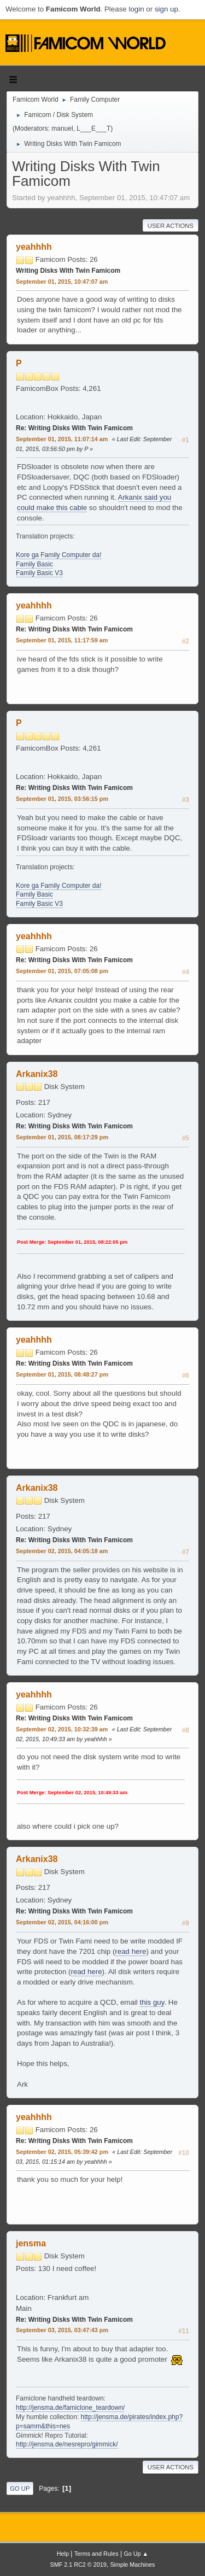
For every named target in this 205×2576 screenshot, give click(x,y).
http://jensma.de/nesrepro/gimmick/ (67, 2444)
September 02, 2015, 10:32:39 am (62, 1729)
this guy (151, 2002)
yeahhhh (34, 246)
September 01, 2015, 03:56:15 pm (62, 798)
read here (130, 1951)
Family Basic (34, 564)
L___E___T (93, 128)
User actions (171, 226)
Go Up (20, 2488)
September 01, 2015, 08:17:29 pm (62, 1137)
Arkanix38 (36, 1074)
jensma (31, 2243)
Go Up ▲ (136, 2553)
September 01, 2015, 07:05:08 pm (62, 971)
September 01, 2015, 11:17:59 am (62, 640)
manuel (62, 128)
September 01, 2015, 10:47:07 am (62, 281)
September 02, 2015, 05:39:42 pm (62, 2151)
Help (63, 2553)
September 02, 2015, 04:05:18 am (62, 1551)
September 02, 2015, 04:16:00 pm (62, 1922)
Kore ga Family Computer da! (59, 555)
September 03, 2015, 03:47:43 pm (62, 2330)
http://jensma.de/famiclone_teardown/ (70, 2407)
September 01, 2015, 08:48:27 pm (62, 1374)
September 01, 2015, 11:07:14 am (62, 439)
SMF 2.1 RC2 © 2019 (78, 2564)
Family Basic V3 (39, 573)
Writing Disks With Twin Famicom (68, 270)
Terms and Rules (96, 2553)
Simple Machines (132, 2564)
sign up (166, 9)
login (136, 9)
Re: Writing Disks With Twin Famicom (74, 428)
